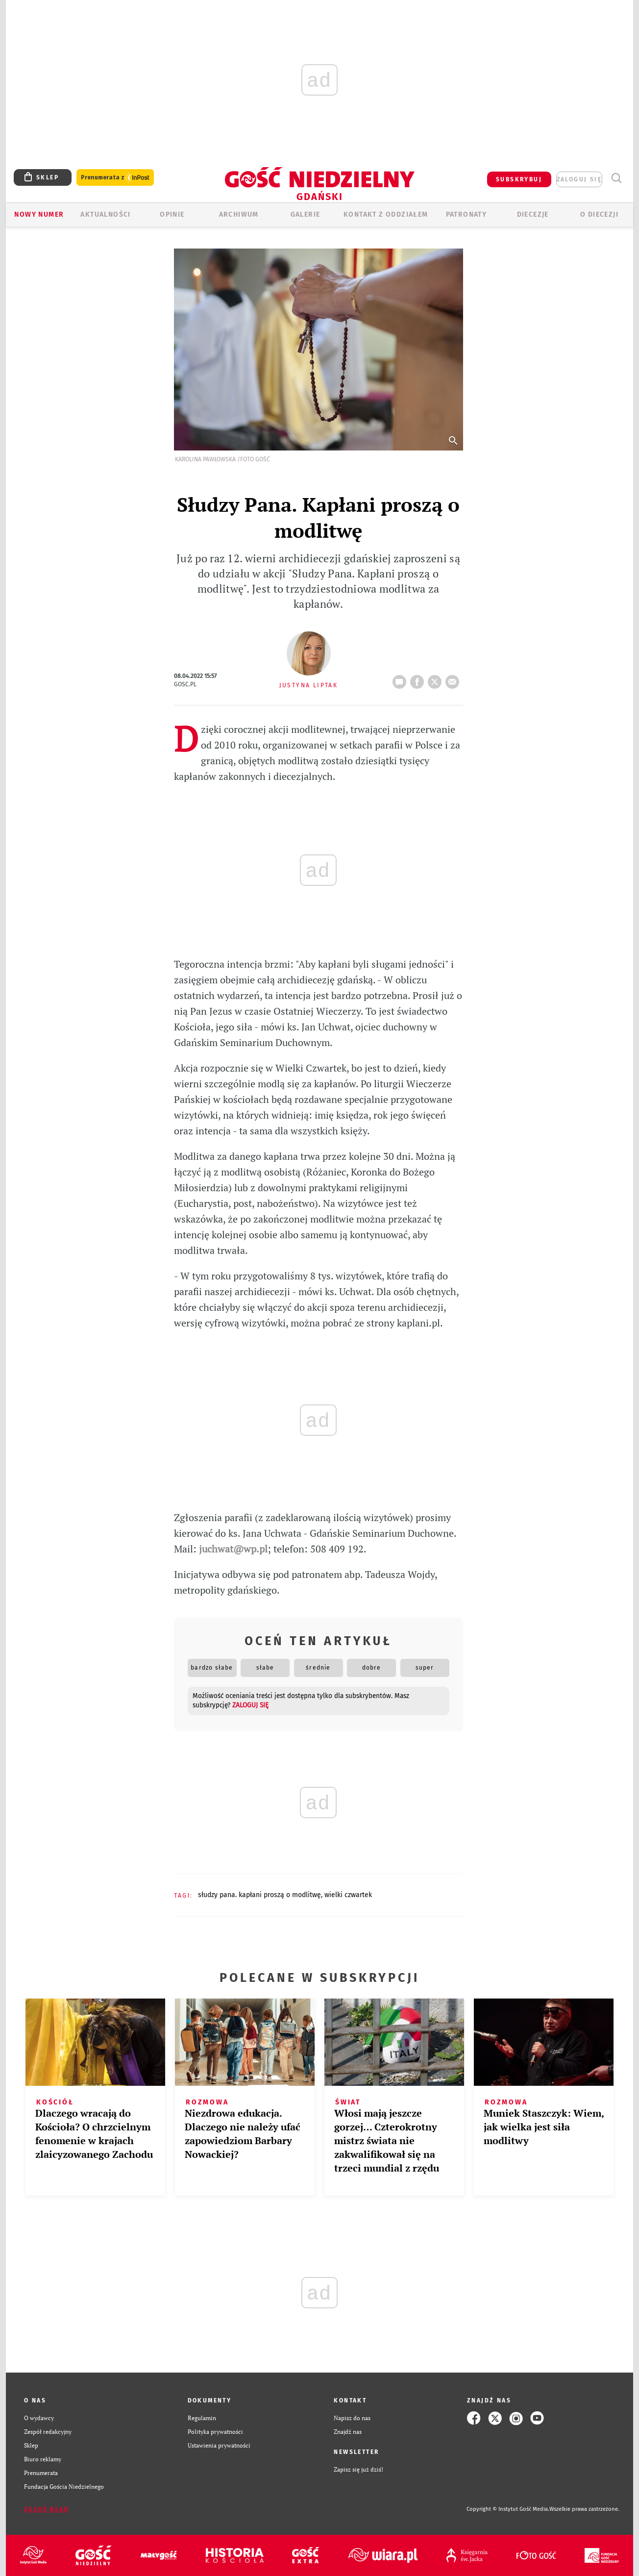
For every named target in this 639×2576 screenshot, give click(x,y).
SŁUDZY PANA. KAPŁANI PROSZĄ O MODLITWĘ (259, 1895)
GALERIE (305, 214)
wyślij (454, 679)
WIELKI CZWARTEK (348, 1895)
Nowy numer (39, 214)
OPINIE (172, 214)
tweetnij (436, 679)
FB (419, 679)
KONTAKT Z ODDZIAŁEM (386, 214)
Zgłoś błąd (46, 2509)
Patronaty (466, 214)
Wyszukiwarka (616, 178)
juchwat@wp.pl (233, 1548)
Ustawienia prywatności (219, 2445)
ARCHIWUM (239, 214)
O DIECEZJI (599, 214)
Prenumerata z (115, 177)
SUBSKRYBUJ (519, 179)
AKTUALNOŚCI (105, 214)
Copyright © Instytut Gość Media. (508, 2509)
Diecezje (533, 214)
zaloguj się (579, 179)
